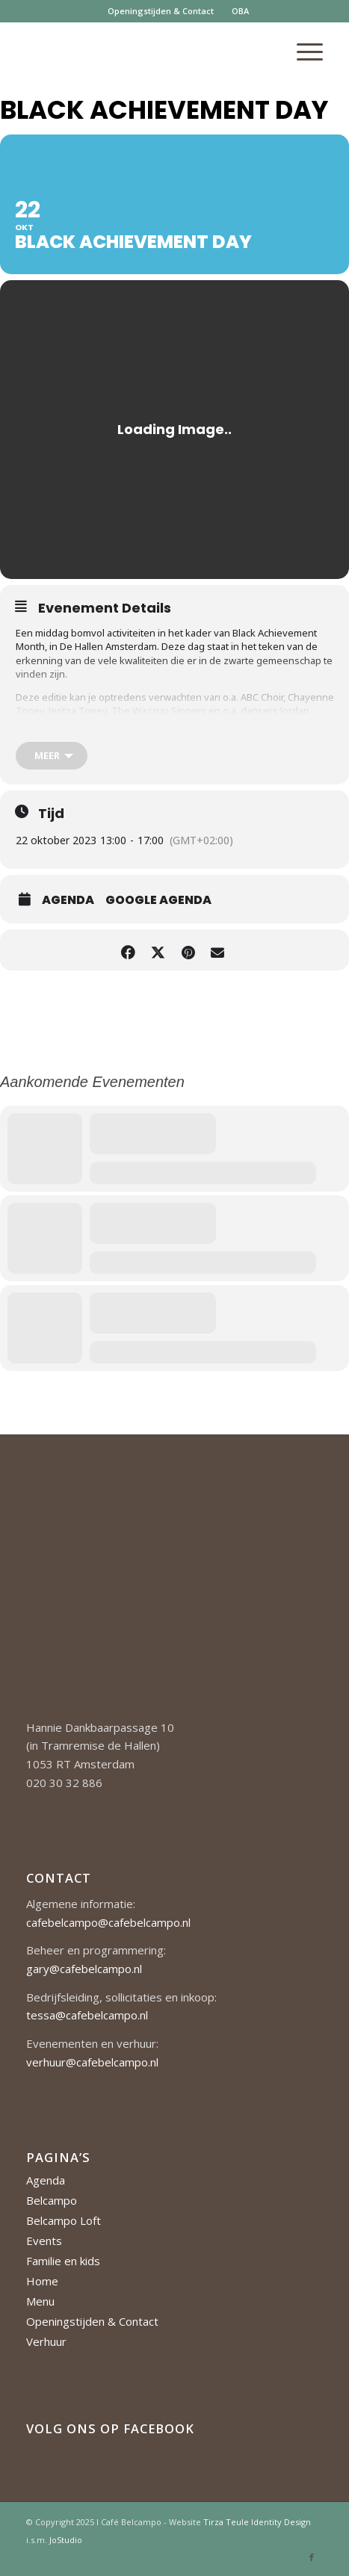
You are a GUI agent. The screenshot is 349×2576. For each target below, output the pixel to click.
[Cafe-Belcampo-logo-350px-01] (145, 51)
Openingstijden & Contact (161, 10)
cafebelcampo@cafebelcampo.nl (108, 1922)
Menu (40, 2301)
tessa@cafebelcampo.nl (87, 2014)
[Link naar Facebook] (311, 2557)
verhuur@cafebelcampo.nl (92, 2062)
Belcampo (51, 2200)
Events (44, 2240)
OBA (240, 10)
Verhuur (46, 2341)
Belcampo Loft (63, 2220)
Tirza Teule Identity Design (257, 2521)
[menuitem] (161, 11)
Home (42, 2280)
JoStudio (65, 2539)
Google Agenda (158, 900)
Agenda (68, 900)
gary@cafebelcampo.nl (84, 1968)
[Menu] (302, 51)
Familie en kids (63, 2260)
